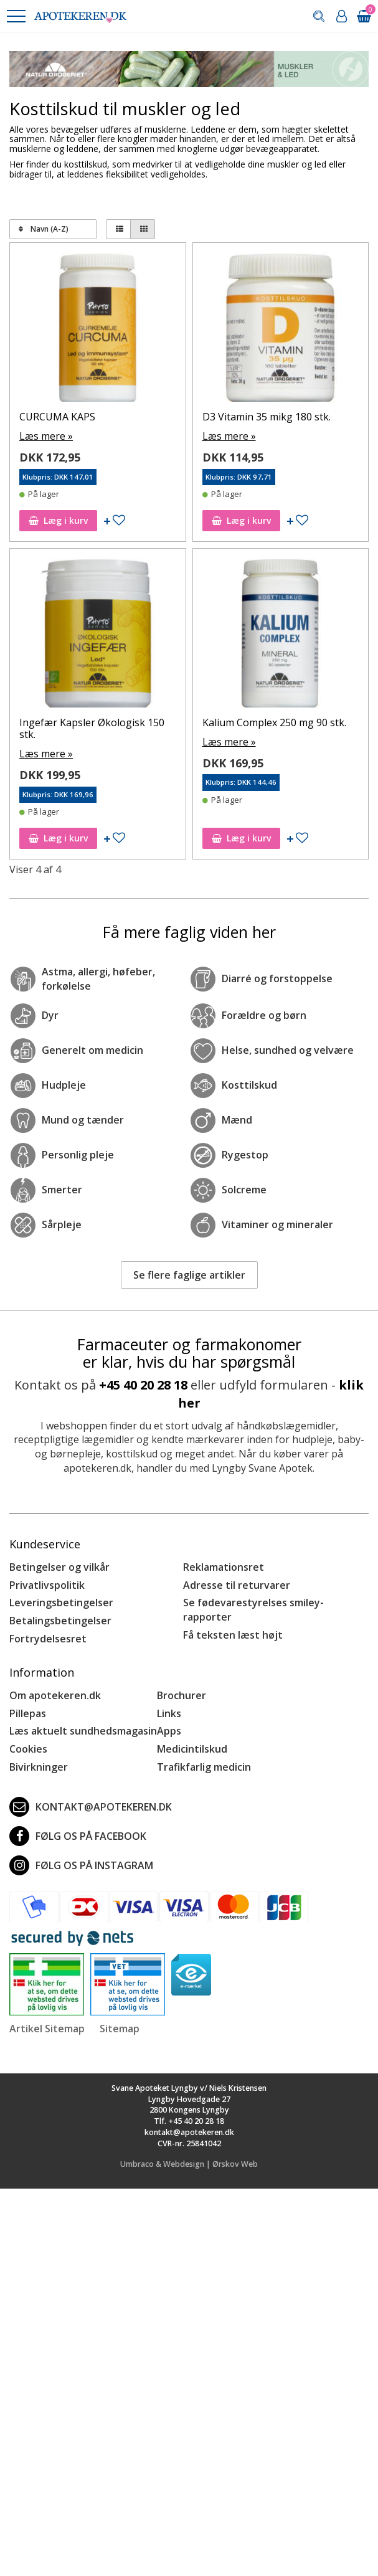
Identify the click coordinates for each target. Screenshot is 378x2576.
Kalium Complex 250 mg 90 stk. (274, 722)
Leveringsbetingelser (61, 1602)
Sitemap (119, 2028)
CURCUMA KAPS (57, 417)
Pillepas (27, 1713)
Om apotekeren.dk (55, 1695)
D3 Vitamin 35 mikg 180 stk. (266, 417)
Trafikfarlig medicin (204, 1767)
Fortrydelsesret (48, 1639)
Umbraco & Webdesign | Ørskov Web (189, 2164)
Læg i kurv (58, 520)
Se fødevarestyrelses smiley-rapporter (253, 1610)
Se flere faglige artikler (189, 1275)
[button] (15, 16)
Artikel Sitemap (47, 2028)
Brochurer (181, 1695)
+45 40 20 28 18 (143, 1384)
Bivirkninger (38, 1767)
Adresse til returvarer (236, 1585)
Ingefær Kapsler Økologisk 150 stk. (91, 728)
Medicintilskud (192, 1749)
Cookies (28, 1749)
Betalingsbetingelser (60, 1620)
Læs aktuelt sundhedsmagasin (83, 1731)
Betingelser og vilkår (59, 1567)
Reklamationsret (223, 1567)
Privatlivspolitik (47, 1585)
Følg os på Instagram (81, 1865)
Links (169, 1713)
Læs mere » (46, 436)
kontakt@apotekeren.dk (90, 1807)
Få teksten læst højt (233, 1635)
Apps (169, 1731)
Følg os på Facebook (77, 1836)
